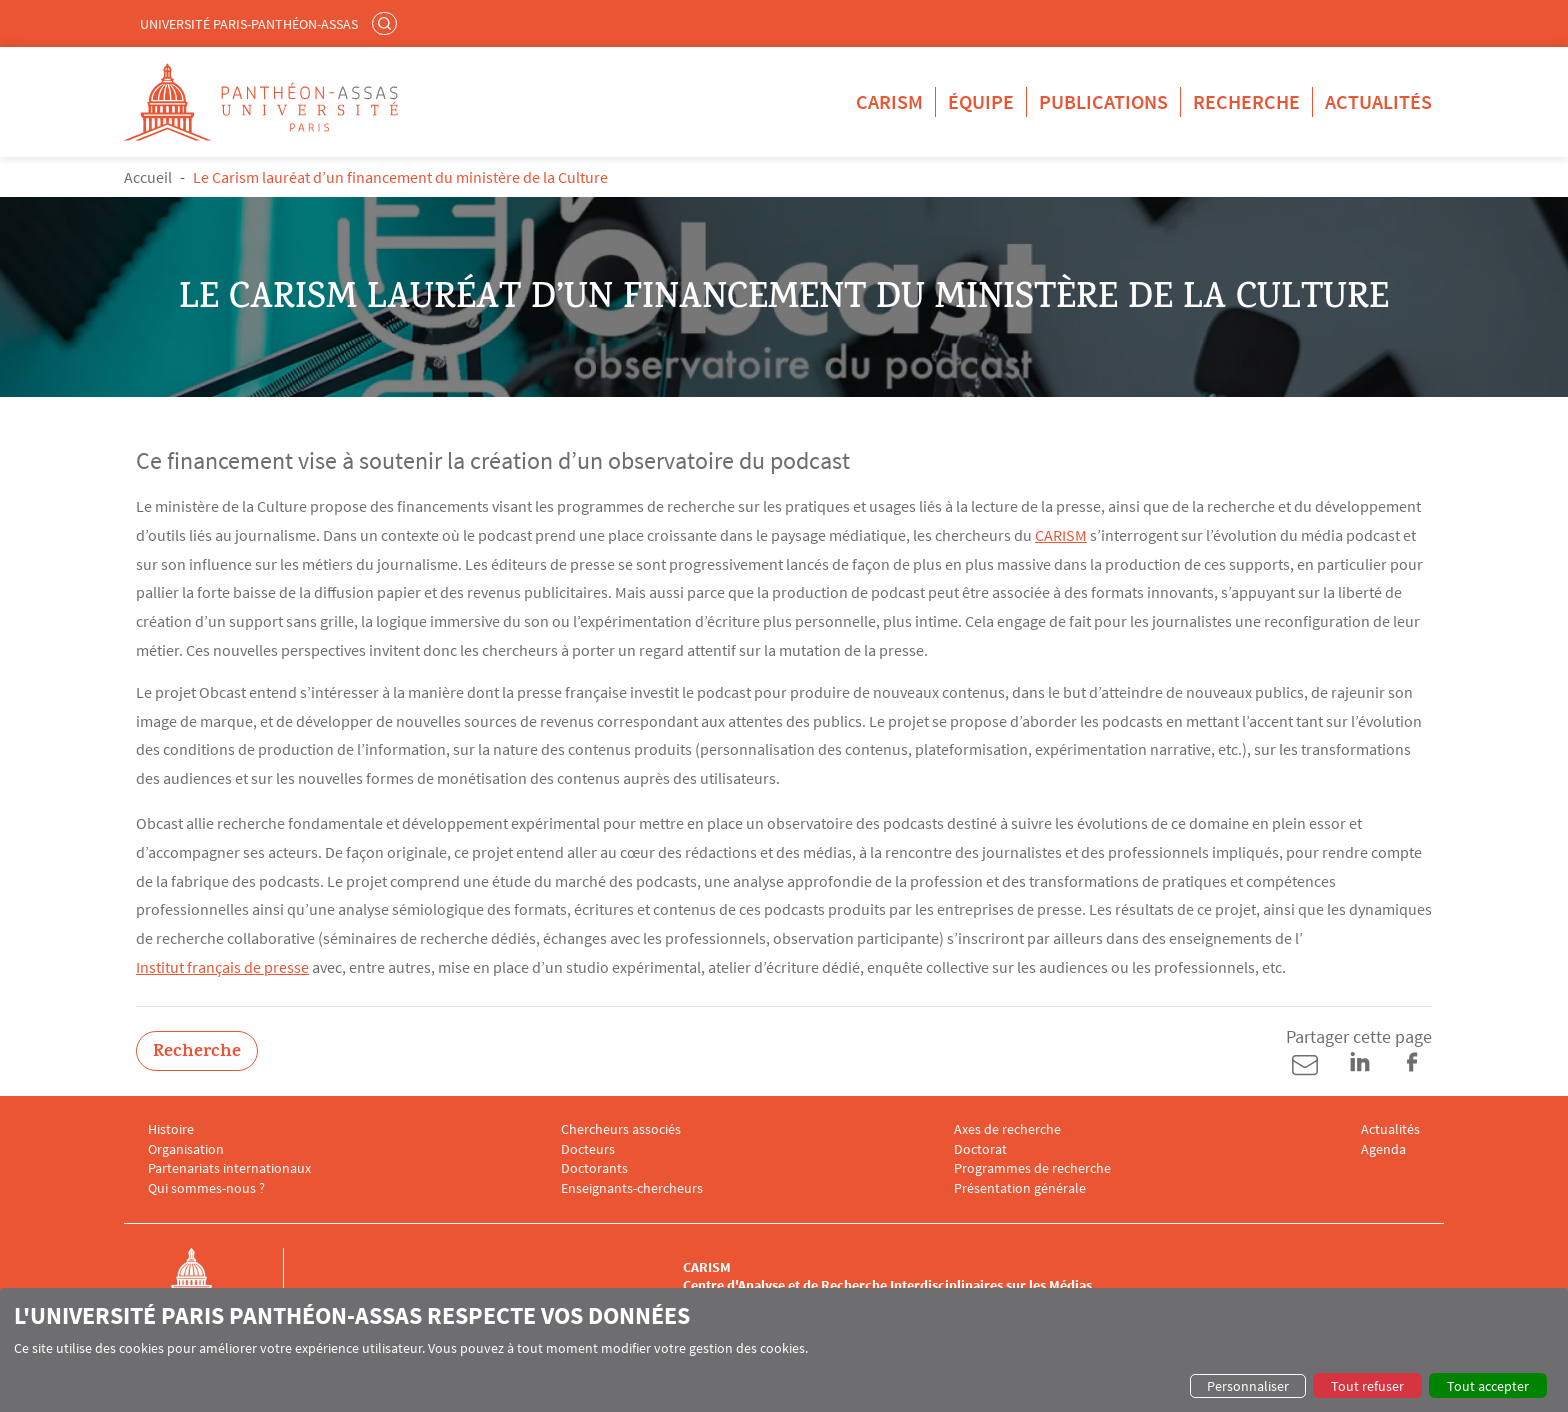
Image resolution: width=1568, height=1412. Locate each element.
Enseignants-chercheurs (632, 1188)
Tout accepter (1488, 1386)
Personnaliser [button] (1248, 1386)
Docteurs (588, 1149)
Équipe (981, 101)
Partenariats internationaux (229, 1168)
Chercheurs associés (621, 1129)
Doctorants (594, 1168)
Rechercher (387, 23)
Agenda (1383, 1149)
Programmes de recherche (1032, 1168)
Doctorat (980, 1149)
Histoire (171, 1129)
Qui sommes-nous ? (206, 1188)
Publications (1103, 101)
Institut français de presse (222, 967)
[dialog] (784, 1350)
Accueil (148, 177)
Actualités (1378, 101)
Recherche (1246, 101)
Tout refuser (1367, 1386)
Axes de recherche (1007, 1129)
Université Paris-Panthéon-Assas (249, 24)
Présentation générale (1020, 1188)
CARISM (889, 101)
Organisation (186, 1149)
